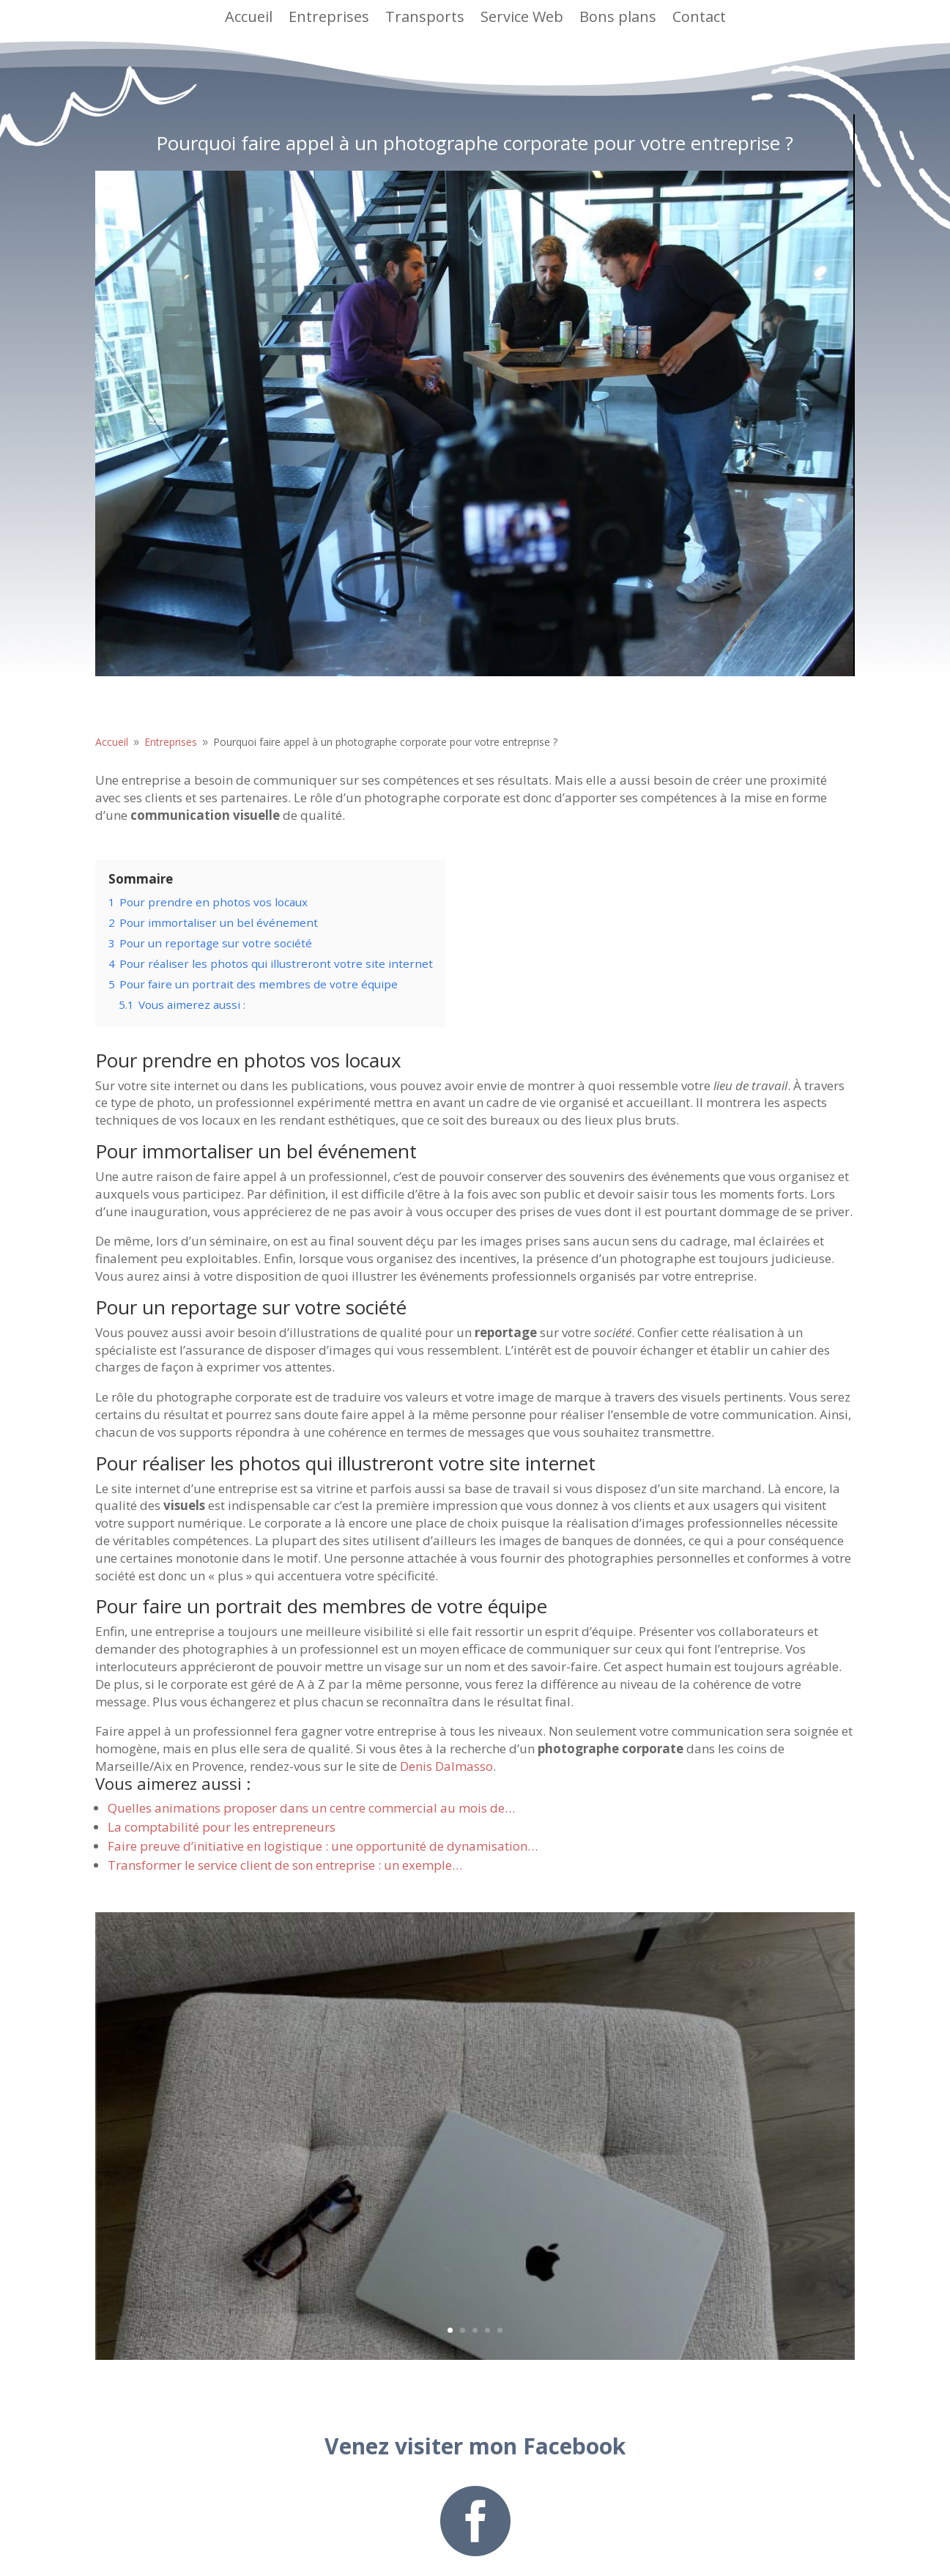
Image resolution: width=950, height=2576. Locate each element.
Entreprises (329, 16)
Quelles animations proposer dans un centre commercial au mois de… (311, 1807)
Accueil (248, 16)
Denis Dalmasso (446, 1766)
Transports (424, 16)
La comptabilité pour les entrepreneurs (221, 1826)
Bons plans (617, 16)
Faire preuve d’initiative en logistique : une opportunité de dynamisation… (323, 1845)
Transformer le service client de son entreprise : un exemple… (285, 1865)
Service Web (521, 16)
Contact (699, 16)
